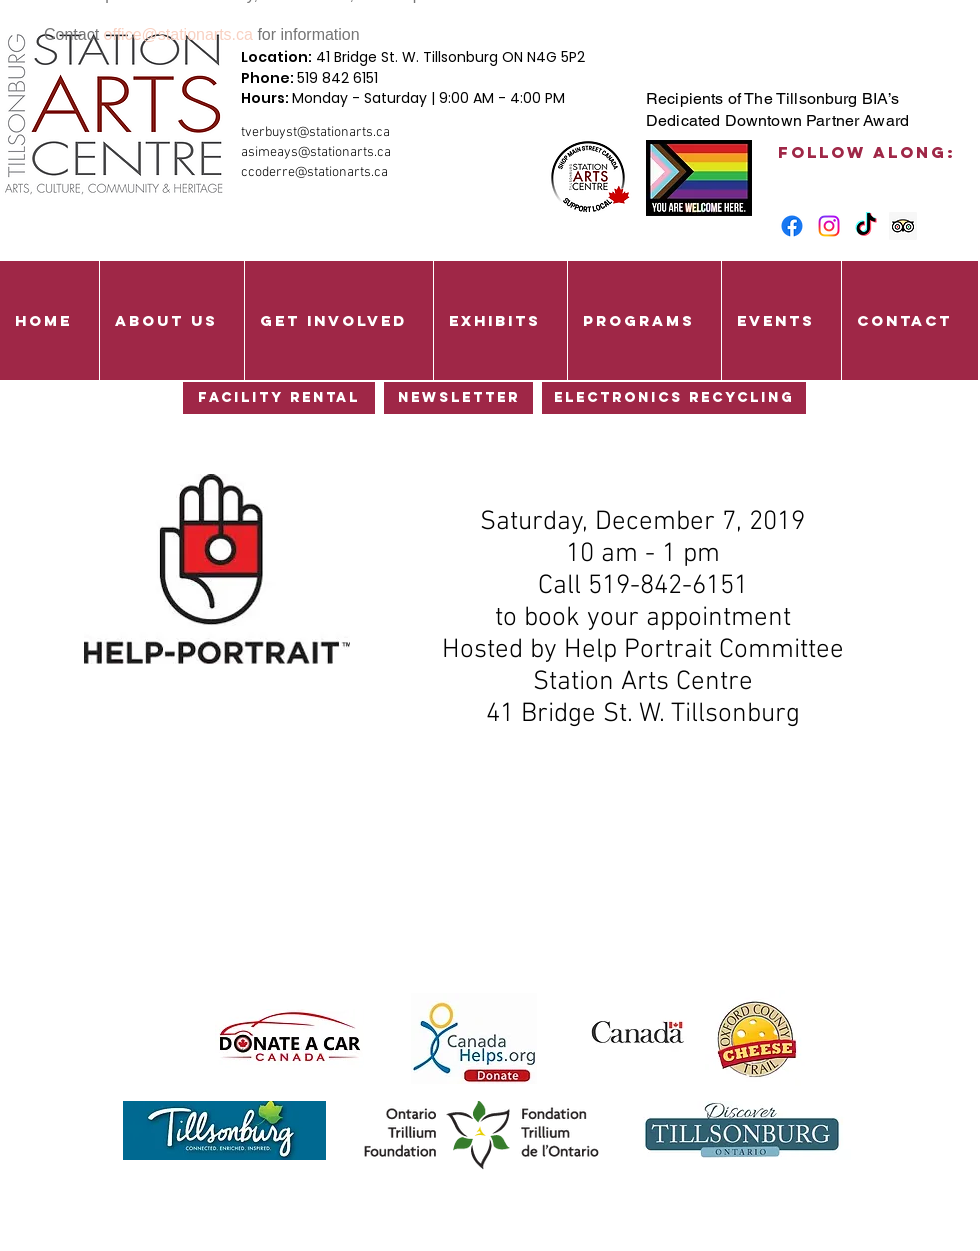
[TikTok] (866, 226)
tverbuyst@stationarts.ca (315, 132)
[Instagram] (829, 226)
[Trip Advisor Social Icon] (903, 226)
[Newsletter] (458, 398)
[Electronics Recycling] (674, 398)
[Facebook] (792, 226)
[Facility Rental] (279, 398)
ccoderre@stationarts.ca (314, 172)
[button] (171, 320)
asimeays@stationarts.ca (316, 152)
